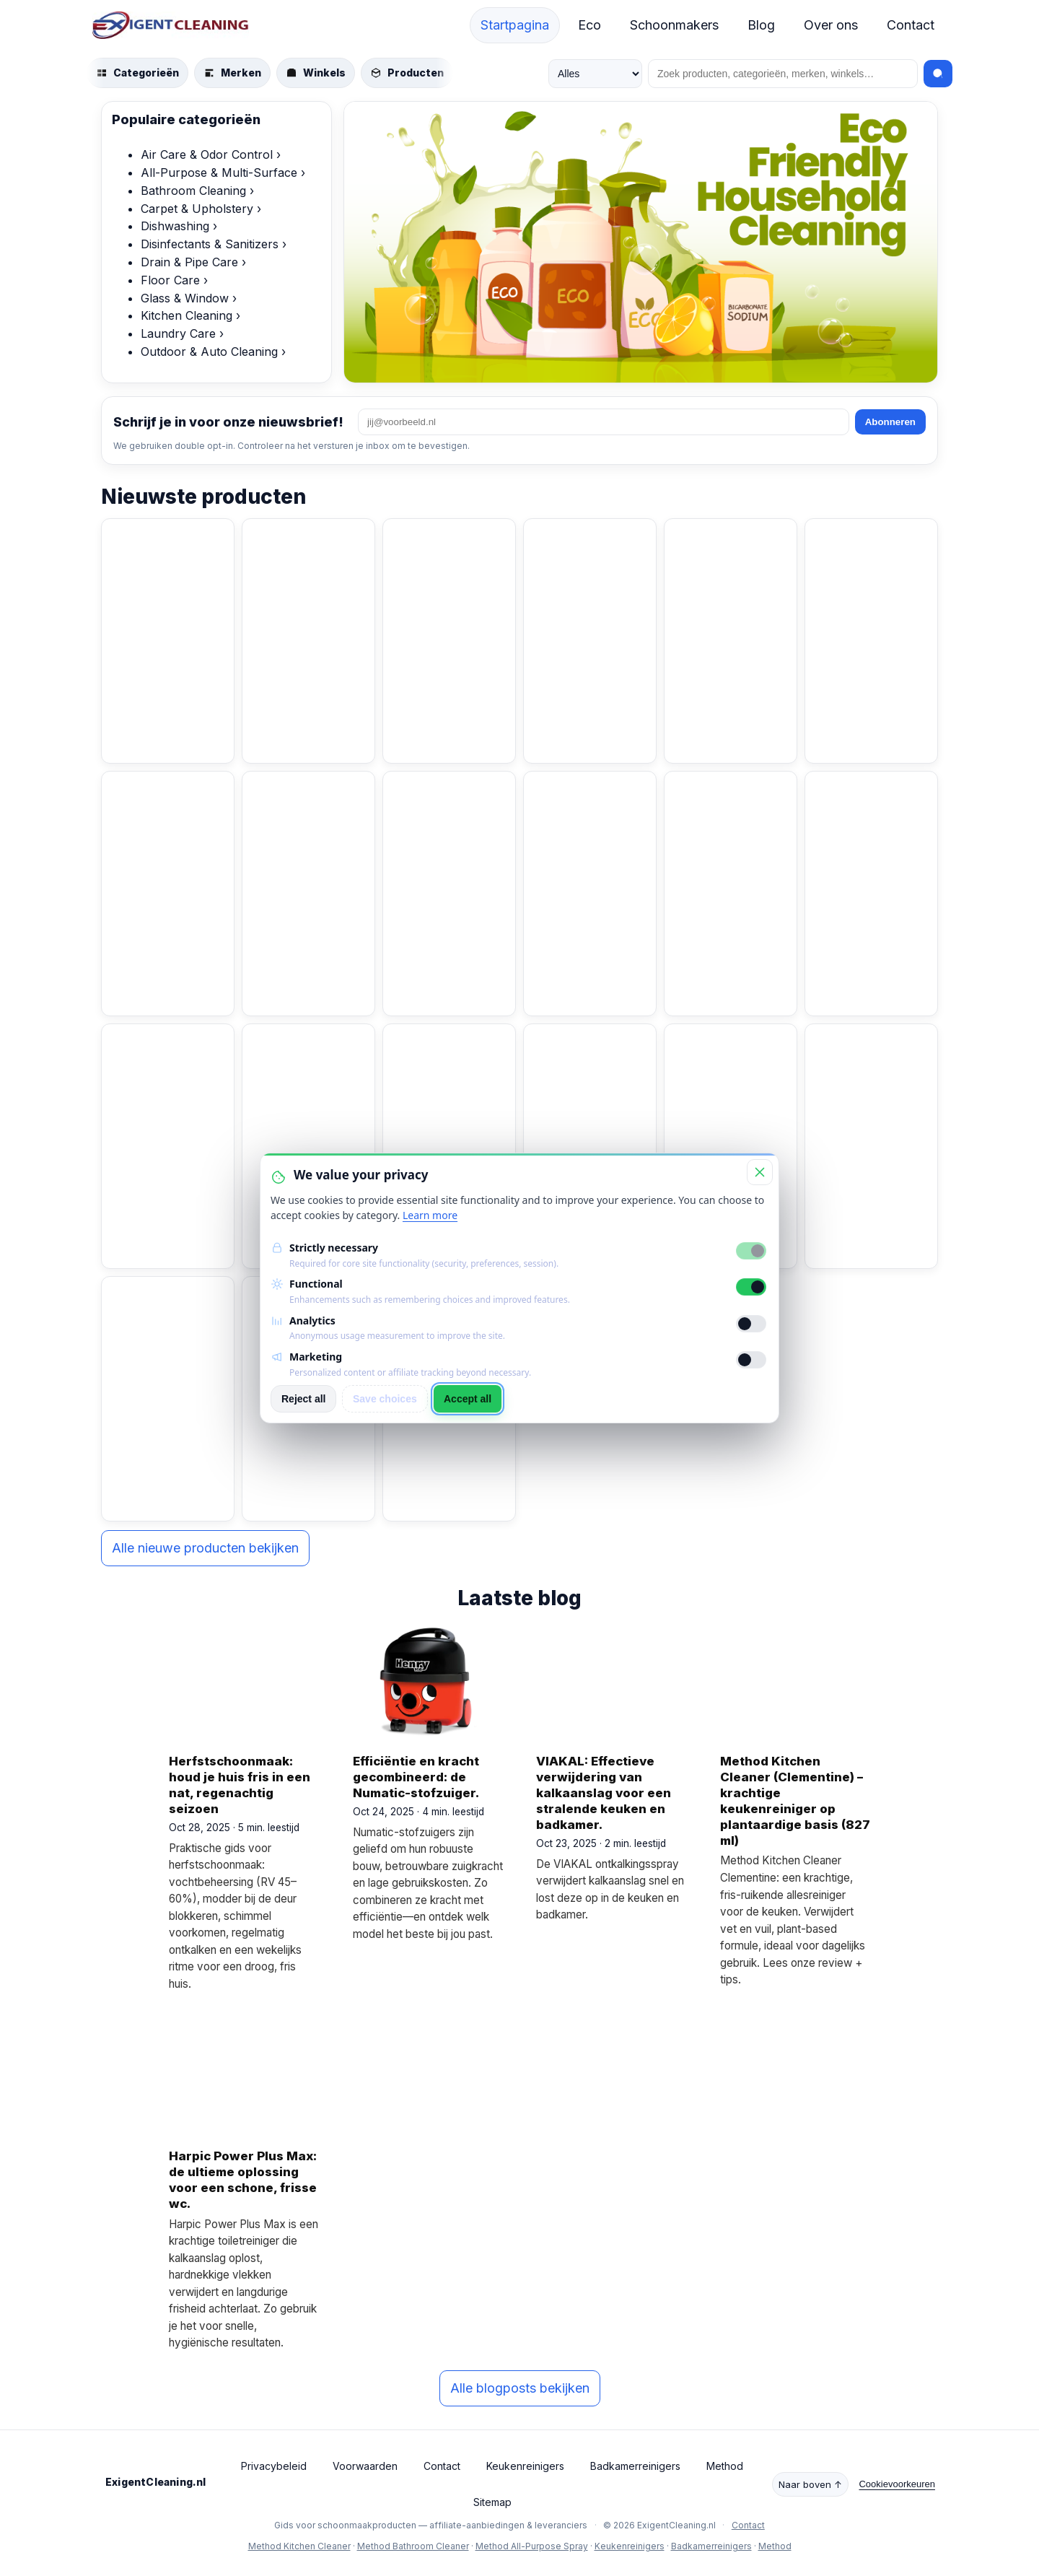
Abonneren (890, 421)
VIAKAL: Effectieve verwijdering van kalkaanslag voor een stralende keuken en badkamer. (603, 1793)
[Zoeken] (783, 73)
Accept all (467, 1399)
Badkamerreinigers (635, 2466)
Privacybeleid (274, 2466)
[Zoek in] (595, 73)
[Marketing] (751, 1359)
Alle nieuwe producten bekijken (205, 1547)
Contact (910, 24)
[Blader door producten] (407, 73)
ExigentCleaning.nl (155, 2482)
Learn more (430, 1215)
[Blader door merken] (232, 73)
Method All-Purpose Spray (531, 2546)
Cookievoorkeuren (897, 2484)
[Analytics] (751, 1323)
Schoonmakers (674, 24)
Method (724, 2466)
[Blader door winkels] (315, 73)
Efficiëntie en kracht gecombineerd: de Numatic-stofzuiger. (416, 1777)
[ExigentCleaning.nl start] (171, 25)
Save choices (385, 1399)
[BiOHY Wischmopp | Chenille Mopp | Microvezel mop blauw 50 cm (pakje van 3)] (167, 815)
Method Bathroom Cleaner (413, 2546)
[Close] (760, 1172)
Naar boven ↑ (810, 2484)
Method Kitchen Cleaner (299, 2546)
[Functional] (751, 1287)
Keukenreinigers (525, 2466)
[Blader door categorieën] (137, 73)
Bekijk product (163, 728)
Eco (589, 24)
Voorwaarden (365, 2466)
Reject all (303, 1399)
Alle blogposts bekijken (519, 2388)
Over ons (831, 24)
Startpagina (515, 24)
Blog (761, 24)
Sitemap (492, 2502)
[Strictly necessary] (751, 1250)
